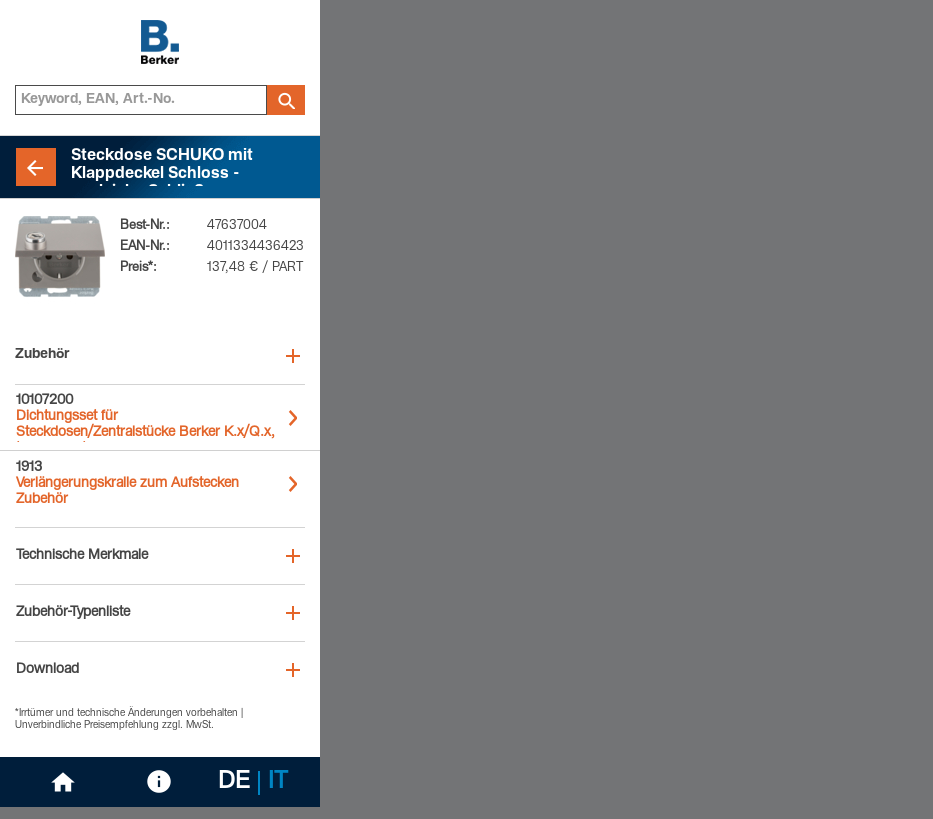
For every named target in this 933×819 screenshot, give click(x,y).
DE (234, 783)
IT (278, 783)
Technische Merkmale (82, 556)
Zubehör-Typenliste (73, 613)
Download (47, 670)
